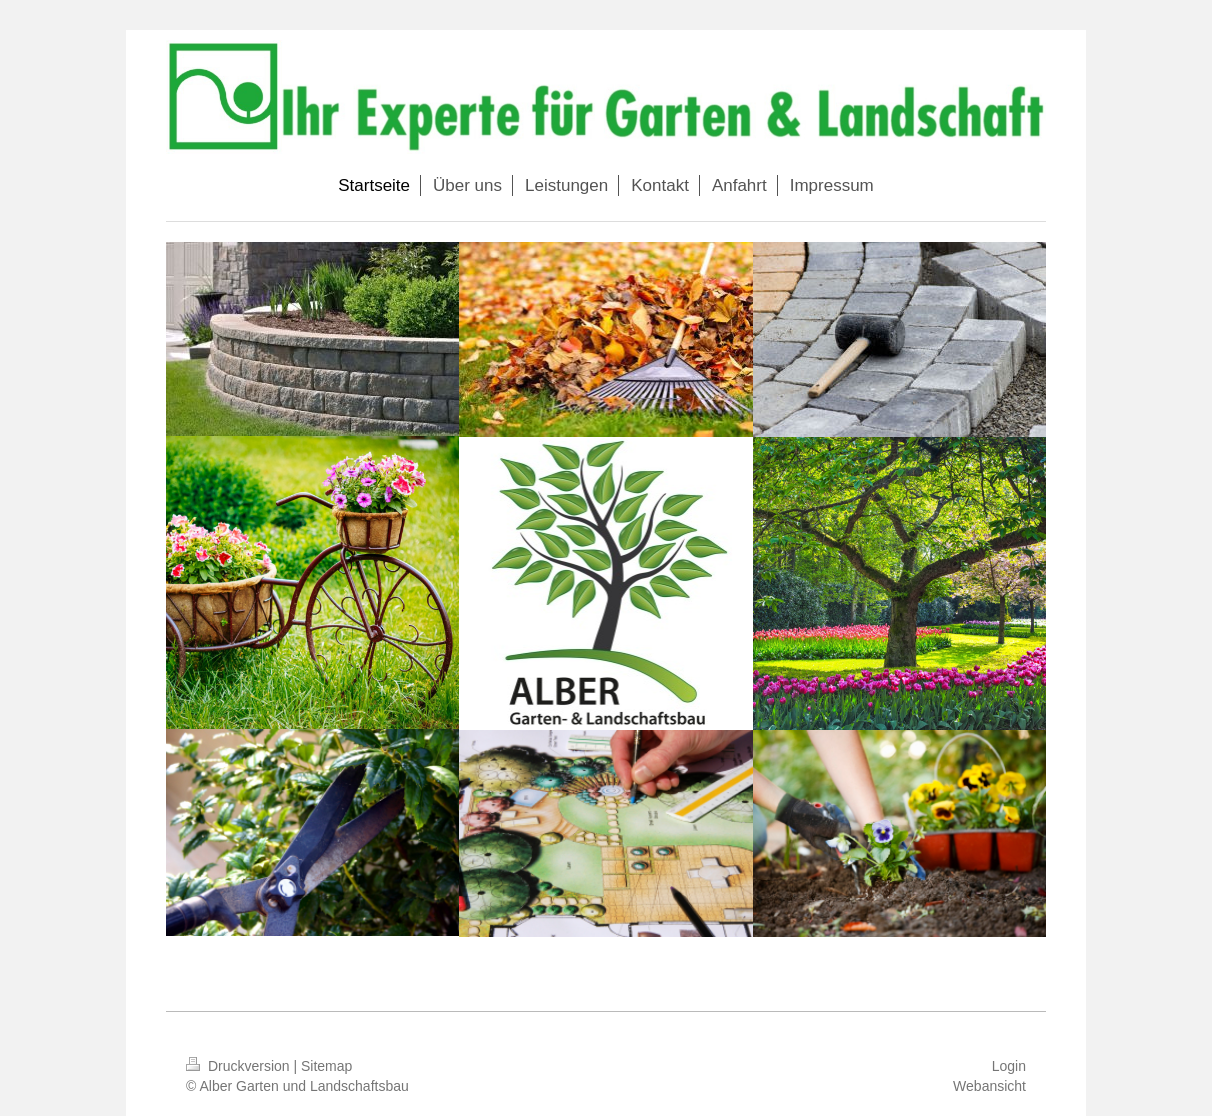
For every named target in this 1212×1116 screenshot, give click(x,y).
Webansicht (989, 1086)
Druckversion (239, 1066)
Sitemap (326, 1066)
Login (1009, 1066)
